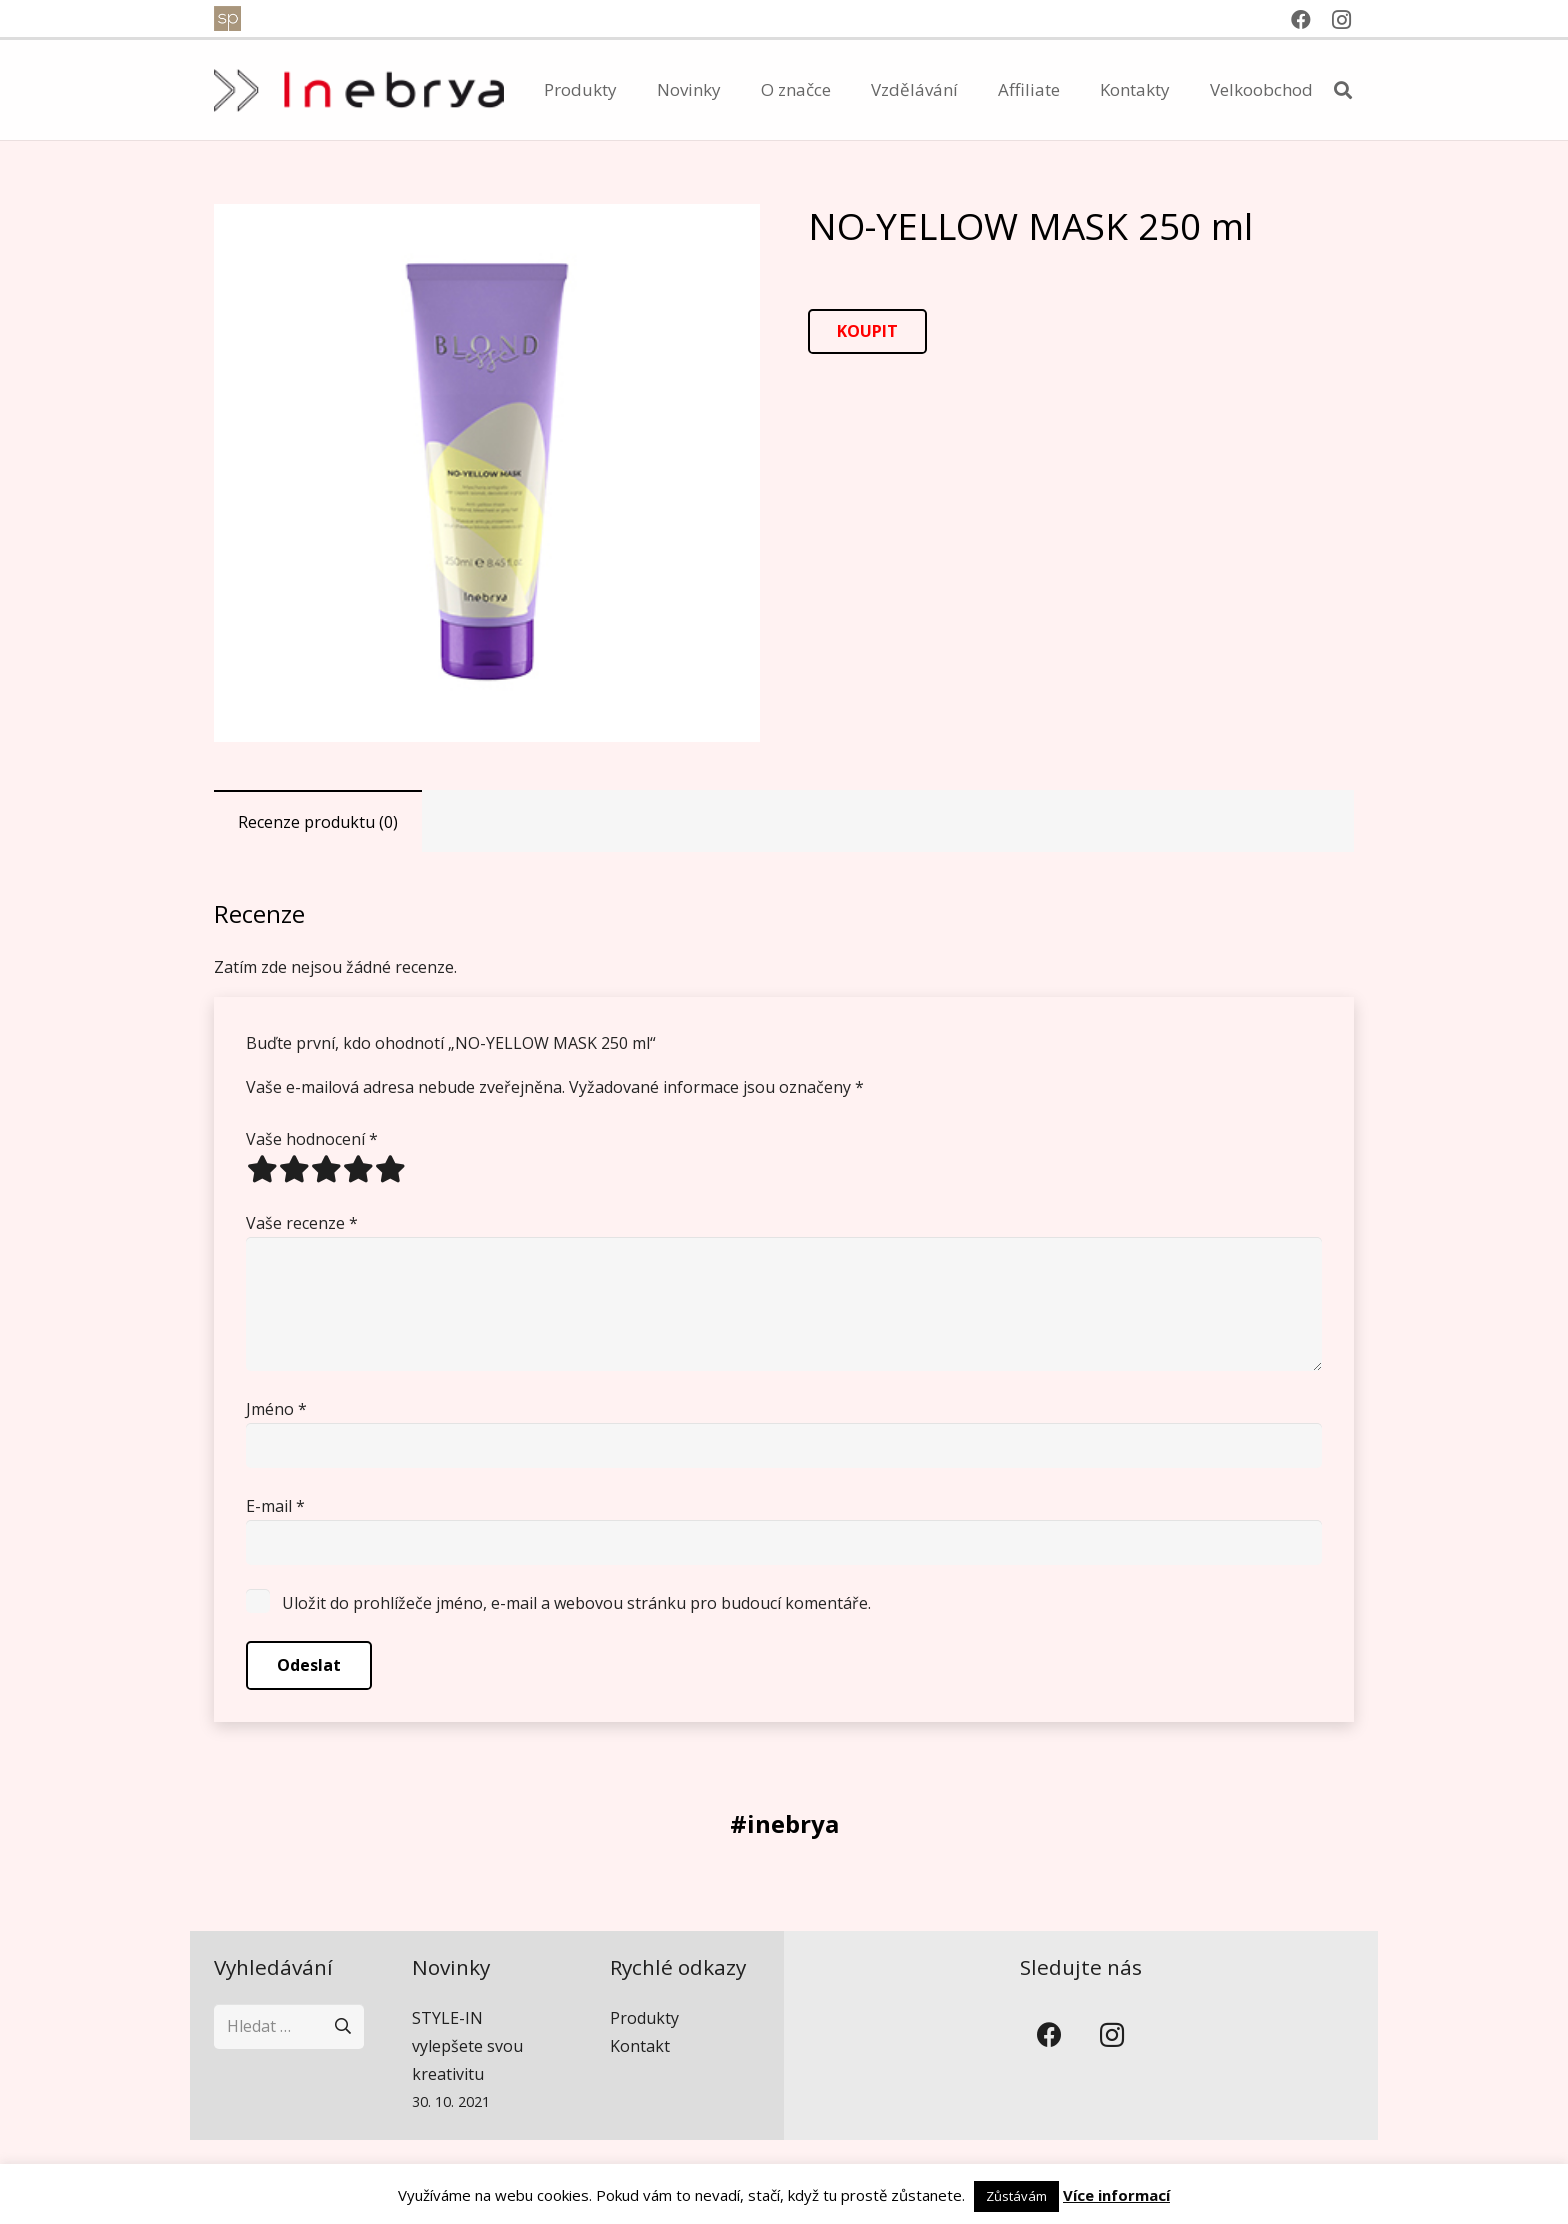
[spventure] (227, 18)
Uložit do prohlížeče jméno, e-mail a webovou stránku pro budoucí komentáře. (576, 1603)
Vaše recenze (302, 1223)
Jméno (276, 1409)
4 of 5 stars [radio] (358, 1169)
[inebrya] (359, 90)
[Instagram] (1341, 20)
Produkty (644, 2018)
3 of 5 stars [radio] (326, 1169)
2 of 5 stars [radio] (294, 1169)
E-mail (275, 1506)
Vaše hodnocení (312, 1139)
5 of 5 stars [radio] (390, 1169)
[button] (1343, 90)
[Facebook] (1301, 20)
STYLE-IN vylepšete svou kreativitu (467, 2046)
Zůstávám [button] (1016, 2196)
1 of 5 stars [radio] (262, 1169)
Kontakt (640, 2046)
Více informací (1116, 2195)
